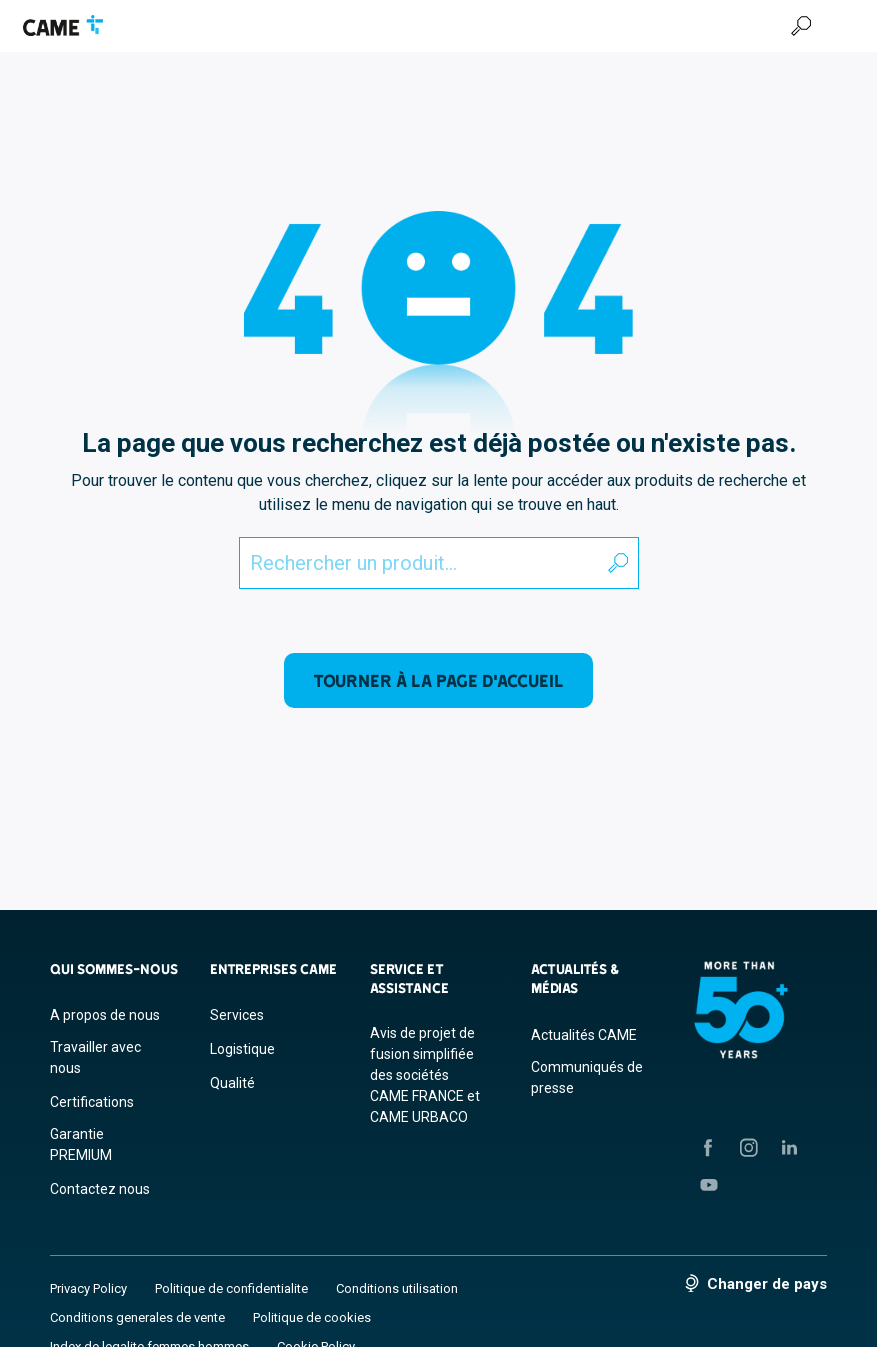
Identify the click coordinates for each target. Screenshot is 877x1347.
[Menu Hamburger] (845, 26)
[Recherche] (801, 26)
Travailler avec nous (95, 1057)
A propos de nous (105, 1015)
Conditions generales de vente (137, 1317)
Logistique (242, 1049)
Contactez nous (100, 1189)
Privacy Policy (88, 1288)
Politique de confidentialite (231, 1288)
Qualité (232, 1083)
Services (237, 1015)
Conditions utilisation (397, 1288)
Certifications (92, 1102)
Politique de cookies (312, 1317)
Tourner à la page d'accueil (438, 680)
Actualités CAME (584, 1035)
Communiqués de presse (587, 1077)
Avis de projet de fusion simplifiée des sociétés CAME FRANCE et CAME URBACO (425, 1075)
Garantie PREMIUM (81, 1144)
